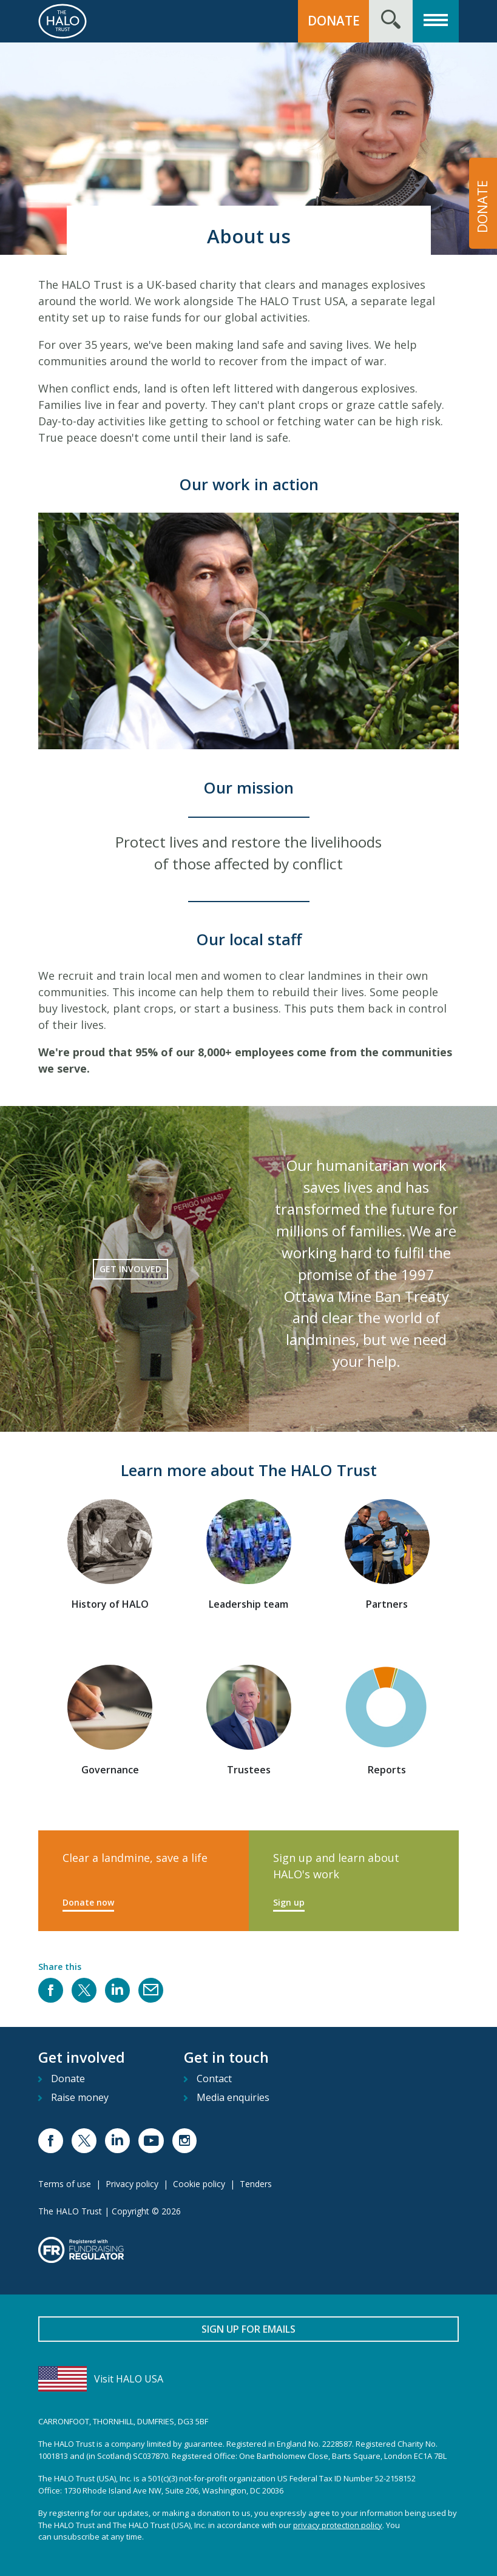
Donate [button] (334, 20)
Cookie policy (199, 2184)
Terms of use (64, 2184)
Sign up (289, 1902)
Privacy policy (132, 2184)
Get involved (130, 1269)
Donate (68, 2078)
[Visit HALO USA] (248, 2379)
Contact (214, 2078)
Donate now (88, 1902)
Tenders (256, 2184)
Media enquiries (233, 2097)
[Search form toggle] (391, 21)
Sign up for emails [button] (248, 2329)
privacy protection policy (337, 2525)
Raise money (80, 2097)
